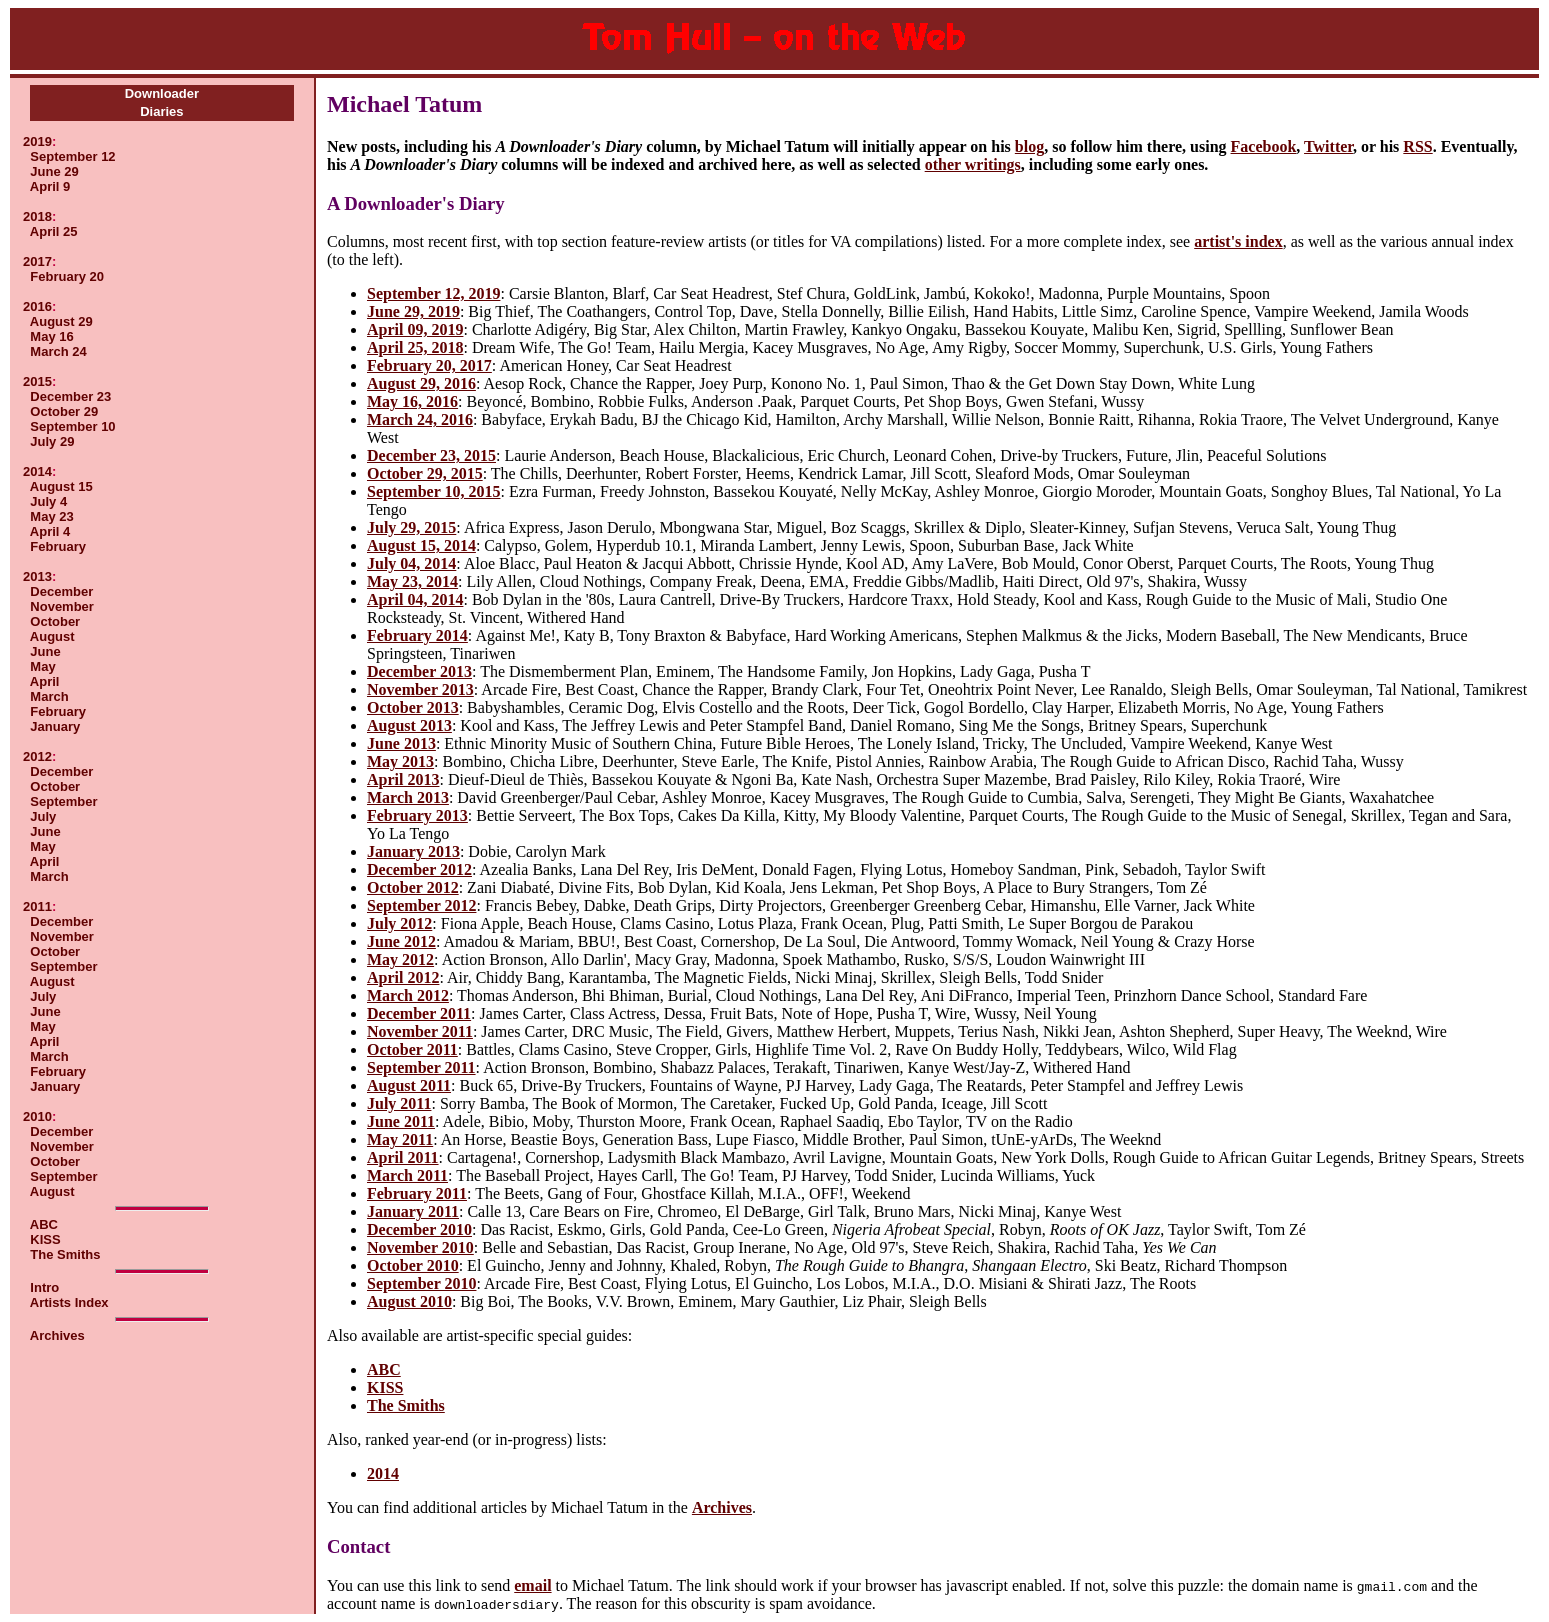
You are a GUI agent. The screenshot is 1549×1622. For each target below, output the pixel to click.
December (61, 591)
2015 (37, 381)
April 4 (50, 531)
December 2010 (419, 1229)
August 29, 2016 (421, 383)
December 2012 (419, 869)
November (62, 606)
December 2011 (419, 1013)
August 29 (61, 321)
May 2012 (400, 959)
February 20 (67, 276)
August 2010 (409, 1301)
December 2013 (419, 671)
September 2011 (421, 1067)
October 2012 (413, 887)
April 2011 (403, 1157)
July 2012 (399, 923)
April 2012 (403, 977)
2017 (37, 261)
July (43, 816)
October (55, 621)
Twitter (1328, 146)
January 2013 (413, 851)
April (45, 681)
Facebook (1264, 146)
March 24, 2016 (420, 419)
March (49, 696)
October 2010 (413, 1265)
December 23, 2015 (431, 455)
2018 (37, 216)
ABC (44, 1224)
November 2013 (420, 689)
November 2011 (420, 1031)
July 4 (48, 501)
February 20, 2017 (429, 365)
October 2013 (413, 707)
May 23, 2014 (412, 581)
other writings (973, 164)
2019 (37, 141)
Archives (57, 1335)
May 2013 (400, 761)
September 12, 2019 (433, 293)
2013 (37, 576)
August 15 (61, 486)
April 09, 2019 (415, 329)
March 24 (58, 351)
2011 (37, 906)
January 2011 (413, 1211)
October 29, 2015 (425, 473)
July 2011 (399, 1103)
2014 (37, 471)
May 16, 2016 (412, 401)
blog (1029, 146)
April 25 (54, 231)
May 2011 (400, 1139)
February (58, 546)
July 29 (52, 441)
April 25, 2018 (415, 347)
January (55, 726)
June (45, 651)
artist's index (1238, 241)
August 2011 (409, 1085)
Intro (44, 1287)
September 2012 (421, 905)
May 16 (51, 336)
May (42, 666)
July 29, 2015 (411, 527)
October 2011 (412, 1049)
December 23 (70, 396)
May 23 (51, 516)
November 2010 (420, 1247)
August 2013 (409, 725)
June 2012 (401, 941)
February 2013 (417, 815)
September (63, 801)
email (532, 1585)
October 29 (64, 411)
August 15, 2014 (421, 545)
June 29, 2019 (413, 311)
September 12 (72, 156)
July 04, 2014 (411, 563)
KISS (45, 1239)
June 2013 (401, 743)
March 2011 (407, 1175)
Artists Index (69, 1302)
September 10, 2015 (433, 491)
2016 (37, 306)
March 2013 (408, 797)
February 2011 (417, 1193)
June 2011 (401, 1121)
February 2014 (417, 635)
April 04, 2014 (415, 599)
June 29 (54, 171)
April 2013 (403, 779)
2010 (37, 1116)
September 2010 (421, 1283)
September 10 (72, 426)
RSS (1417, 146)
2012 (37, 756)
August (52, 636)
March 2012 (408, 995)
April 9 (50, 186)
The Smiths (65, 1254)
